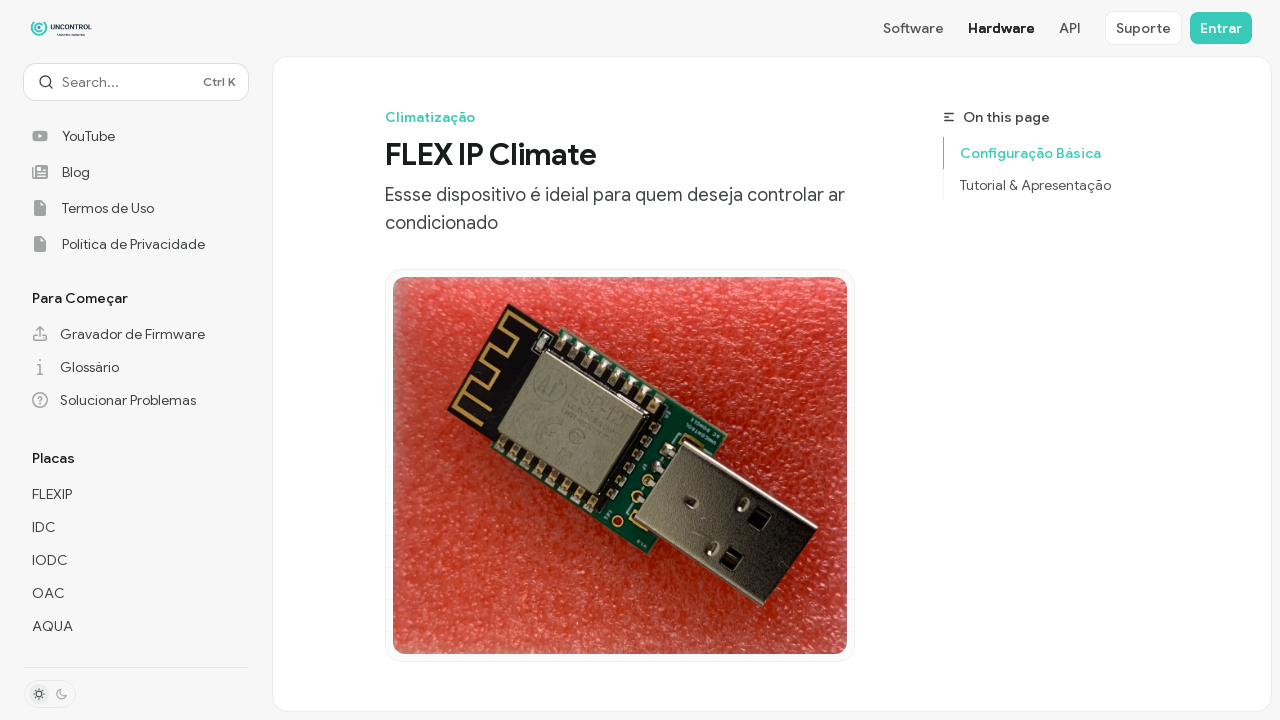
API (1070, 28)
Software (913, 28)
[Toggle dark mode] (50, 694)
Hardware (1001, 28)
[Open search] (136, 82)
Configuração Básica (1030, 153)
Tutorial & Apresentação (1035, 185)
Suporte (1143, 28)
